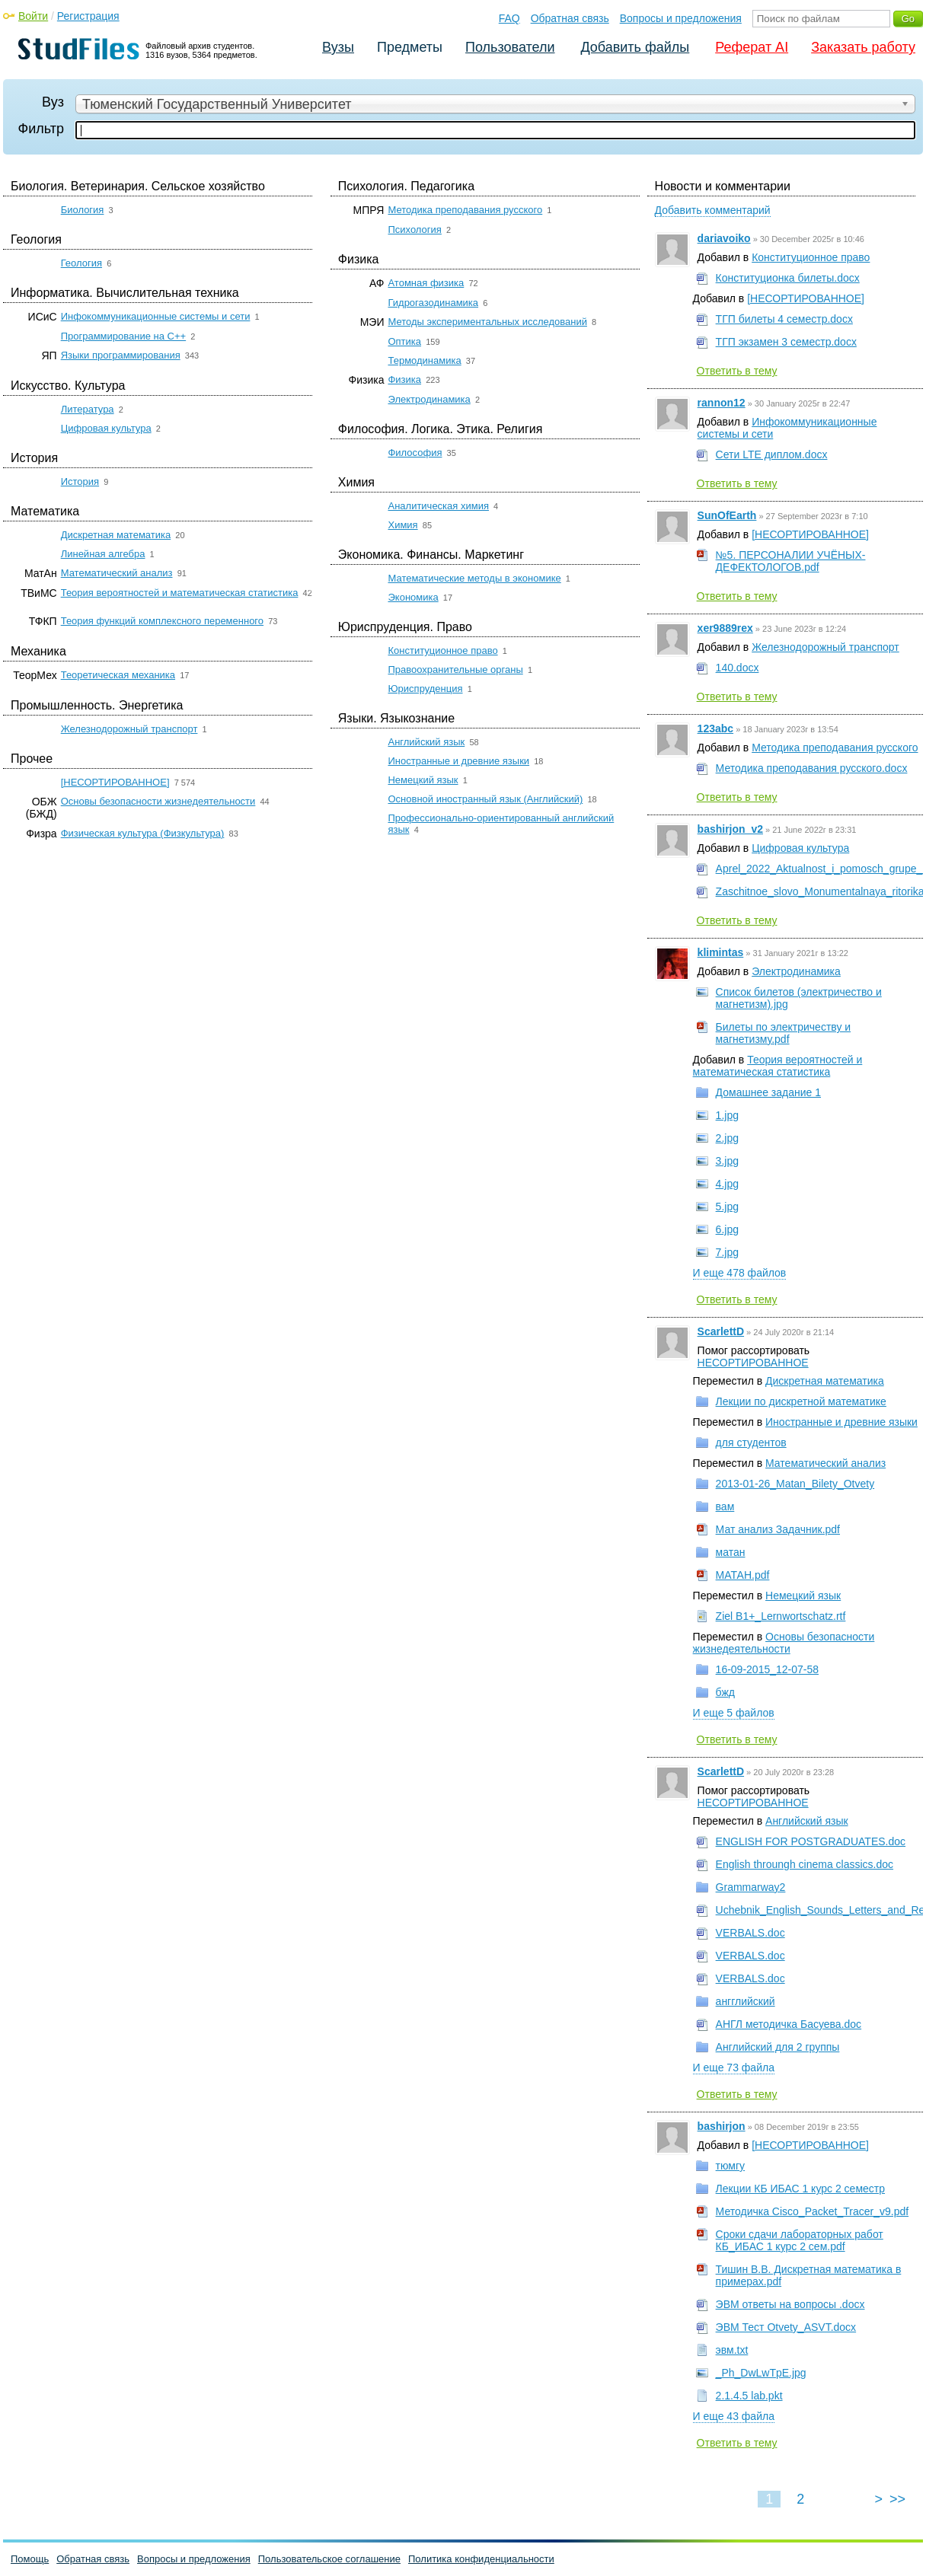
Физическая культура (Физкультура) (143, 833)
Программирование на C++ (123, 336)
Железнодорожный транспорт (129, 729)
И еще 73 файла (733, 2067)
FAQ (509, 18)
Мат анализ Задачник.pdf (778, 1529)
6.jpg (727, 1229)
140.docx (737, 668)
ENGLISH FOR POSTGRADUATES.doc (810, 1841)
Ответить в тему (737, 371)
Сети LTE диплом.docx (772, 454)
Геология (81, 263)
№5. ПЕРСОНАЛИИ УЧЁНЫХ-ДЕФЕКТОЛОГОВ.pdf (791, 561)
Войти (33, 16)
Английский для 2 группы (778, 2047)
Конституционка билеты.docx (788, 278)
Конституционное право (442, 650)
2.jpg (727, 1138)
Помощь (30, 2559)
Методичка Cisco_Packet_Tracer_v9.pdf (812, 2211)
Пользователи (509, 47)
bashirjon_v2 (730, 829)
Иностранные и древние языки (458, 761)
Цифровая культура (106, 428)
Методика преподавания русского (465, 209)
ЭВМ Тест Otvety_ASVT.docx (786, 2327)
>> (897, 2499)
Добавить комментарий (713, 210)
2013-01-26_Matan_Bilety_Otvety (795, 1484)
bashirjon (722, 2126)
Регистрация (88, 16)
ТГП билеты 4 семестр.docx (784, 319)
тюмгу (731, 2166)
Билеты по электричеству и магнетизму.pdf (783, 1033)
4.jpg (727, 1184)
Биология (82, 209)
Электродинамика (429, 399)
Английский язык (426, 742)
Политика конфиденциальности (481, 2559)
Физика (404, 379)
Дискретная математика (116, 534)
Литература (87, 409)
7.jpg (727, 1252)
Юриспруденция (425, 688)
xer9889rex (725, 628)
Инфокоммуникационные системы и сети (156, 316)
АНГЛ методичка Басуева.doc (789, 2024)
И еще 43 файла (733, 2416)
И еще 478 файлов (740, 1273)
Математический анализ (117, 573)
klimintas (721, 952)
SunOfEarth (727, 515)
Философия (415, 452)
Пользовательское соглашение (329, 2559)
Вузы (338, 47)
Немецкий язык (423, 780)
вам (725, 1506)
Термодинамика (424, 360)
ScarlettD (721, 1331)
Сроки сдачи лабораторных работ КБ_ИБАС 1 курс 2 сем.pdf (799, 2240)
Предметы (409, 47)
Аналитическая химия (438, 506)
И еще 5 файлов (733, 1713)
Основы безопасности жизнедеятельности (158, 801)
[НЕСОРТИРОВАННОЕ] (115, 782)
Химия (402, 525)
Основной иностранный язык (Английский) (485, 799)
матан (731, 1552)
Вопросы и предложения (681, 18)
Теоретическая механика (118, 675)
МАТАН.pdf (743, 1575)
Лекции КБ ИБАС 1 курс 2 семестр (800, 2188)
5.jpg (727, 1206)
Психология (414, 229)
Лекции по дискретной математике (801, 1401)
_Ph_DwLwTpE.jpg (761, 2373)
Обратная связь (570, 18)
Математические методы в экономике (474, 578)
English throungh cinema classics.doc (804, 1864)
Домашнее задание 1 (768, 1092)
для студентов (751, 1442)
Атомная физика (426, 283)
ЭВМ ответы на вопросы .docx (790, 2304)
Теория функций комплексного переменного (162, 620)
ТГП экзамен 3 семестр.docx (786, 342)
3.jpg (727, 1161)
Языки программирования (120, 355)
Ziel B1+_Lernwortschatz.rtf (781, 1616)
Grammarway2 (751, 1887)
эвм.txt (732, 2350)
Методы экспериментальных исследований (487, 321)
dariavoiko (724, 238)
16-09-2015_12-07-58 (767, 1669)
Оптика (404, 341)
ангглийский (745, 2001)
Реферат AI (751, 47)
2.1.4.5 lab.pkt (749, 2395)
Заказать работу (863, 47)
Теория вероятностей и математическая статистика (180, 592)
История (80, 481)
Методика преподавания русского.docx (812, 768)
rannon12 (722, 403)
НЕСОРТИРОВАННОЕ (753, 1363)
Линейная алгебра (103, 554)
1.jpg (727, 1115)
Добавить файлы (634, 47)
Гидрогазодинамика (433, 302)
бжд (725, 1692)
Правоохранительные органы (455, 669)
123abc (715, 728)
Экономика (413, 597)
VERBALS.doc (750, 1933)
